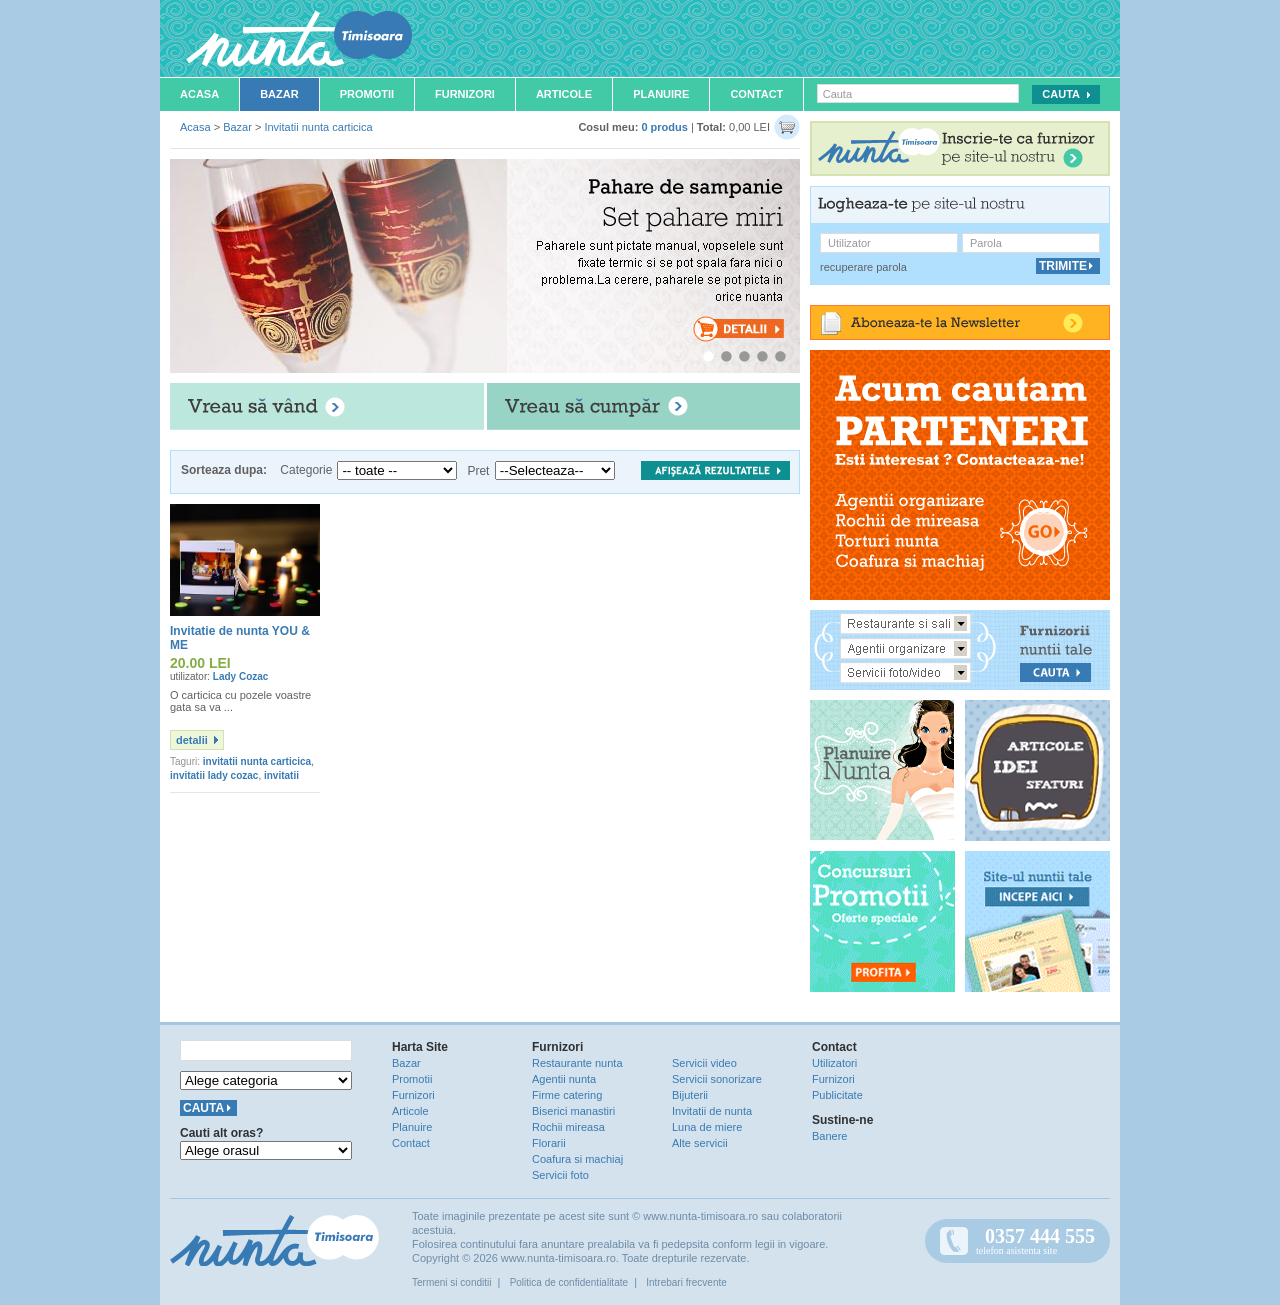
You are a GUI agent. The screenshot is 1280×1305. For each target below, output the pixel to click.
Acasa (199, 94)
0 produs (664, 127)
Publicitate (837, 1095)
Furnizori (465, 94)
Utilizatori (834, 1063)
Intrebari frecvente (686, 1282)
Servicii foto (560, 1175)
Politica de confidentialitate (569, 1282)
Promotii (367, 94)
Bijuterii (690, 1095)
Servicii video (704, 1063)
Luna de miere (707, 1127)
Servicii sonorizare (717, 1079)
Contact (756, 94)
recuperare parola (863, 267)
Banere (829, 1136)
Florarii (549, 1143)
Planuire (661, 94)
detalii (192, 740)
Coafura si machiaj (577, 1159)
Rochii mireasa (568, 1127)
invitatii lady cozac (214, 775)
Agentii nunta (564, 1079)
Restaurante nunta (577, 1063)
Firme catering (567, 1095)
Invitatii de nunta (712, 1111)
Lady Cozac (241, 676)
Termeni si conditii (451, 1282)
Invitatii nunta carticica (318, 127)
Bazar (279, 94)
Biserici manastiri (573, 1111)
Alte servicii (700, 1143)
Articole (564, 94)
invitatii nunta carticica (257, 761)
